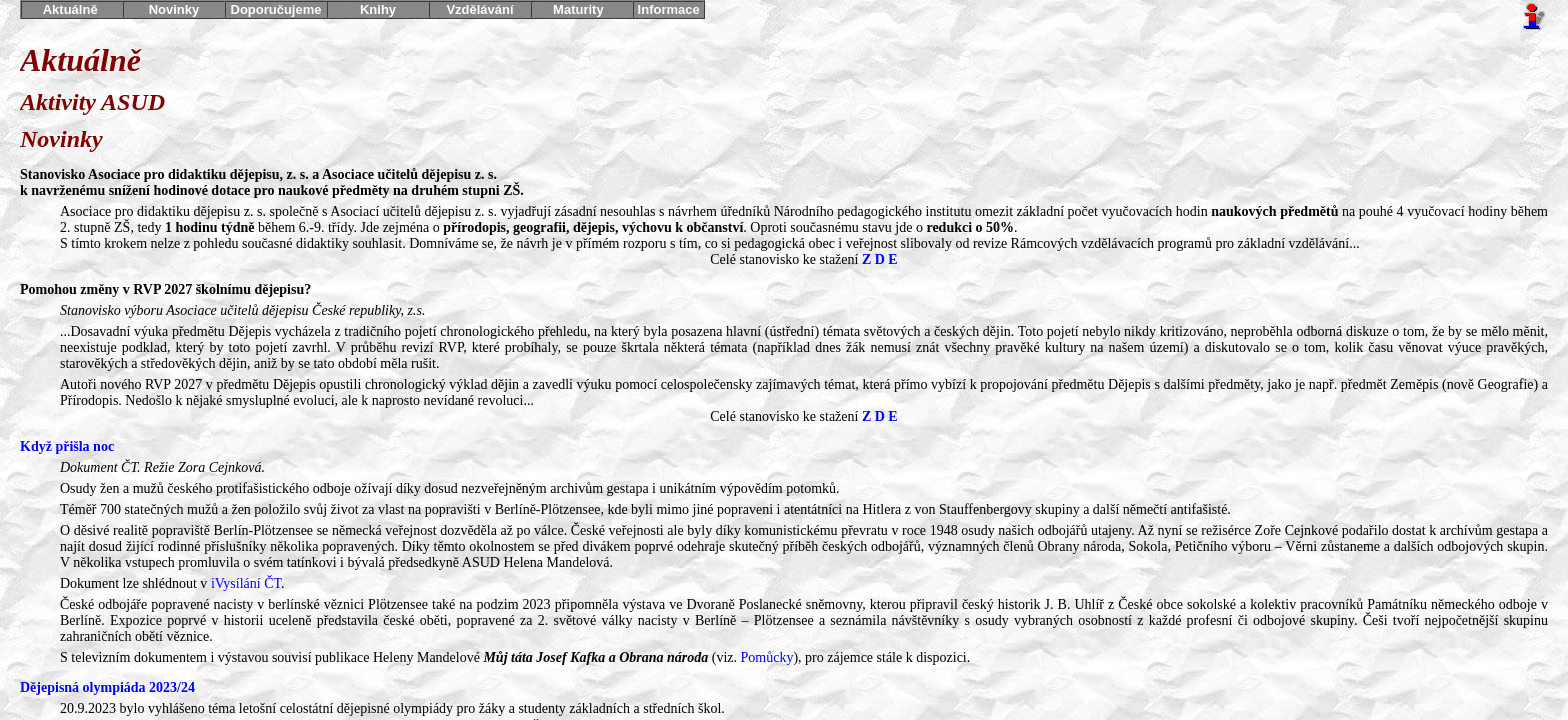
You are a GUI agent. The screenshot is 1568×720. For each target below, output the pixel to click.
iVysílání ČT (246, 583)
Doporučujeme (276, 9)
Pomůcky (767, 657)
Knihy (377, 9)
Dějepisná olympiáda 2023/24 (107, 687)
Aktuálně (72, 9)
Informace (668, 9)
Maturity (582, 9)
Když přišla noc (67, 446)
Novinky (174, 9)
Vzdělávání (480, 9)
